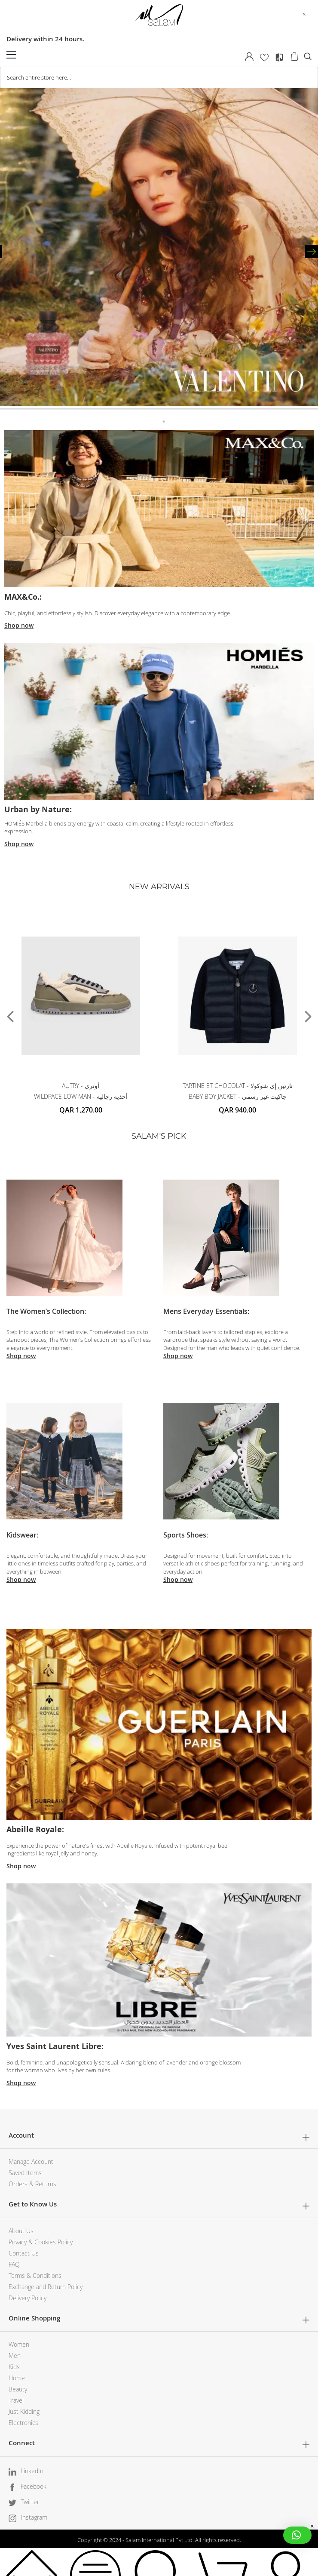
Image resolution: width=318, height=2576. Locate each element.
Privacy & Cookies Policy (41, 2242)
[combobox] (159, 77)
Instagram (34, 2517)
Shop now (19, 625)
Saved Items (25, 2173)
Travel (16, 2400)
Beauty (18, 2389)
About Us (21, 2231)
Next (311, 251)
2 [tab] (163, 418)
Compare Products (279, 57)
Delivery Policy (27, 2298)
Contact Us (24, 2253)
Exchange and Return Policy (46, 2287)
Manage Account (31, 2161)
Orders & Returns (32, 2184)
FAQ (14, 2264)
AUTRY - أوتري (80, 1086)
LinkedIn (32, 2471)
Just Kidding (24, 2411)
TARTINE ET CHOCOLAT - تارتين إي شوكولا (238, 1086)
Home (17, 2378)
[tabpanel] (159, 248)
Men (15, 2355)
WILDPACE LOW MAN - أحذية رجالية (81, 1096)
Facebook (33, 2486)
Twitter (30, 2502)
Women (19, 2344)
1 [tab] (154, 418)
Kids (14, 2367)
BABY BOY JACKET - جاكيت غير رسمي (238, 1096)
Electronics (23, 2423)
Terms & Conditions (35, 2275)
